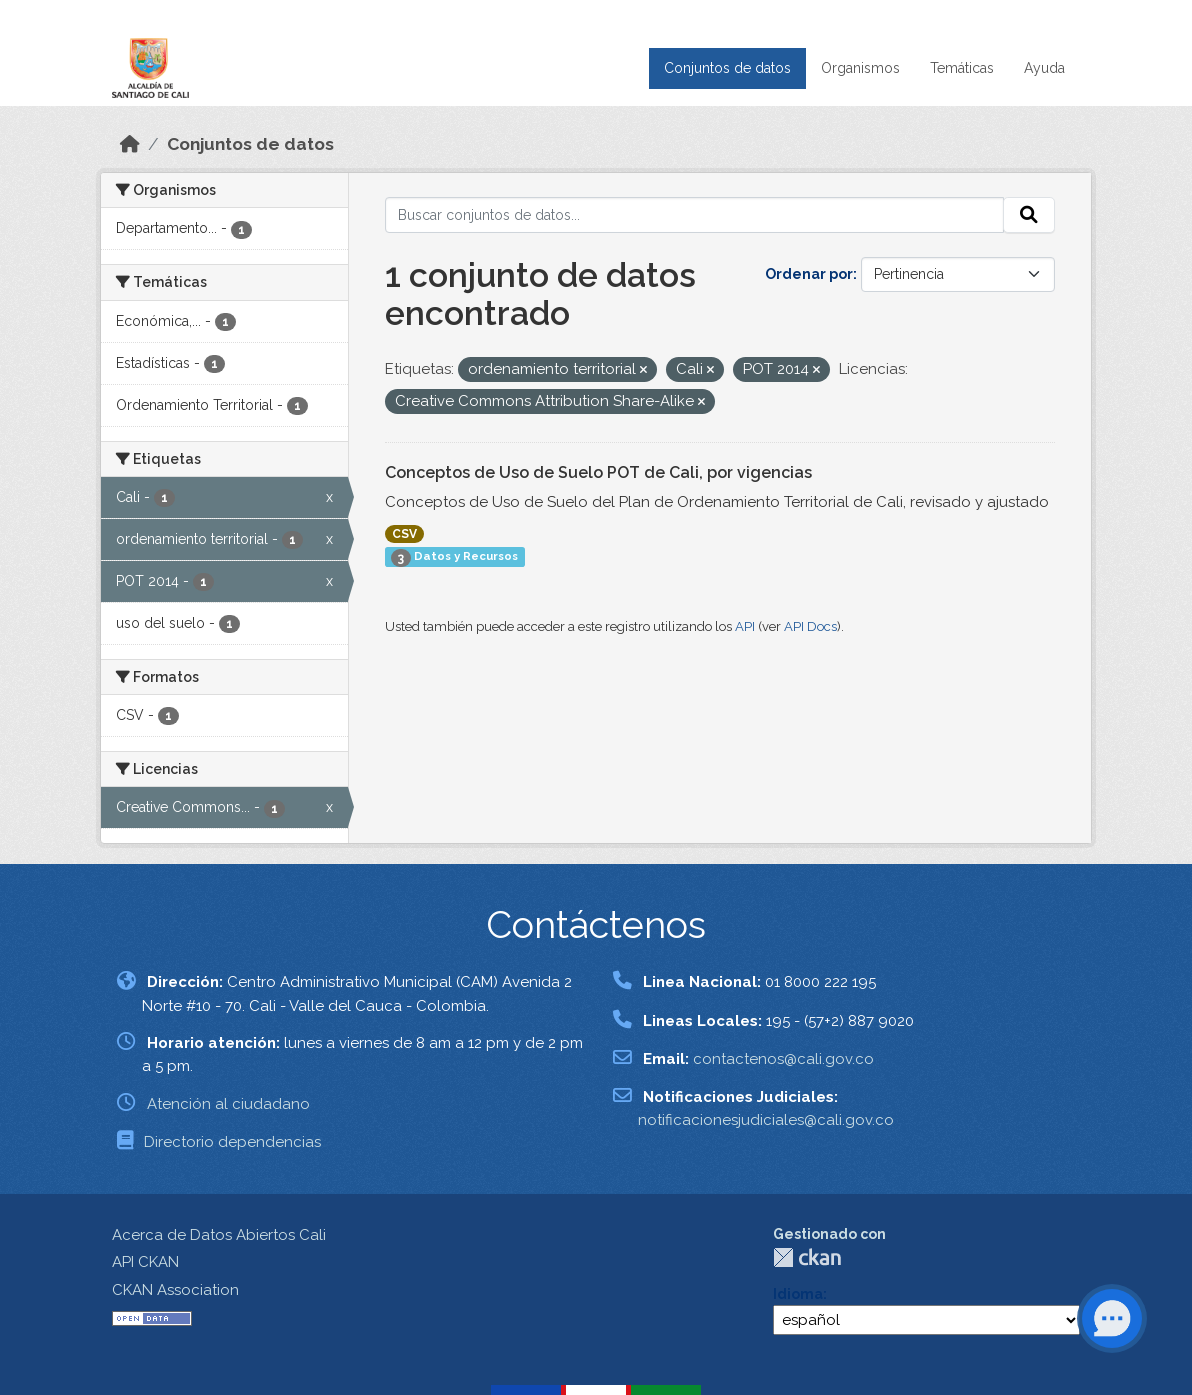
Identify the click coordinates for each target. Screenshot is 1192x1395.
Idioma (798, 1294)
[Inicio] (130, 144)
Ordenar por (809, 274)
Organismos (860, 68)
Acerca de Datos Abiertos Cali (219, 1235)
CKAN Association (175, 1290)
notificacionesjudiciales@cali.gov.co (766, 1120)
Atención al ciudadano (228, 1104)
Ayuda (1044, 68)
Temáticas (962, 68)
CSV (404, 534)
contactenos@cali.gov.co (783, 1059)
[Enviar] (1029, 215)
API (745, 626)
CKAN (807, 1257)
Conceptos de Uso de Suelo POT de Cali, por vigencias (598, 472)
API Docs (810, 626)
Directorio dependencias (232, 1142)
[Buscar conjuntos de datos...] (695, 215)
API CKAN (145, 1262)
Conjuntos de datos (727, 68)
